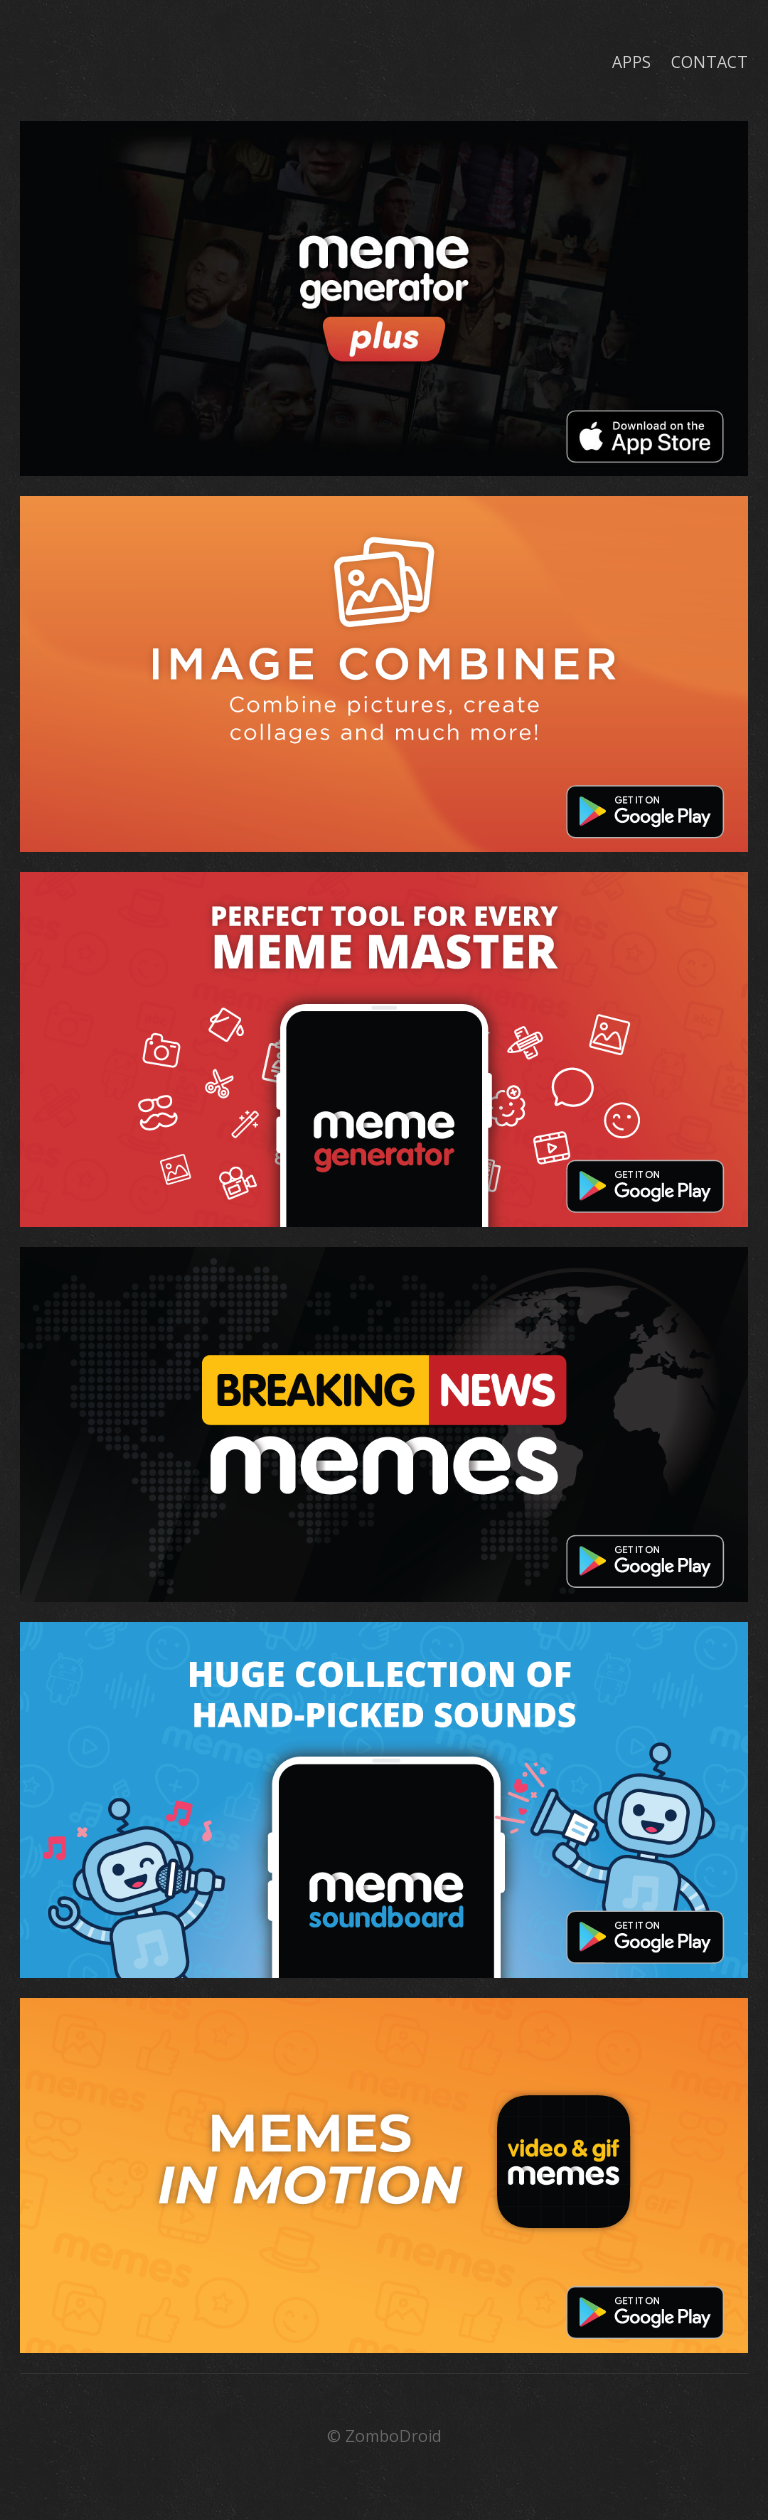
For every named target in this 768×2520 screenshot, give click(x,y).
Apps (631, 62)
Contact (709, 62)
